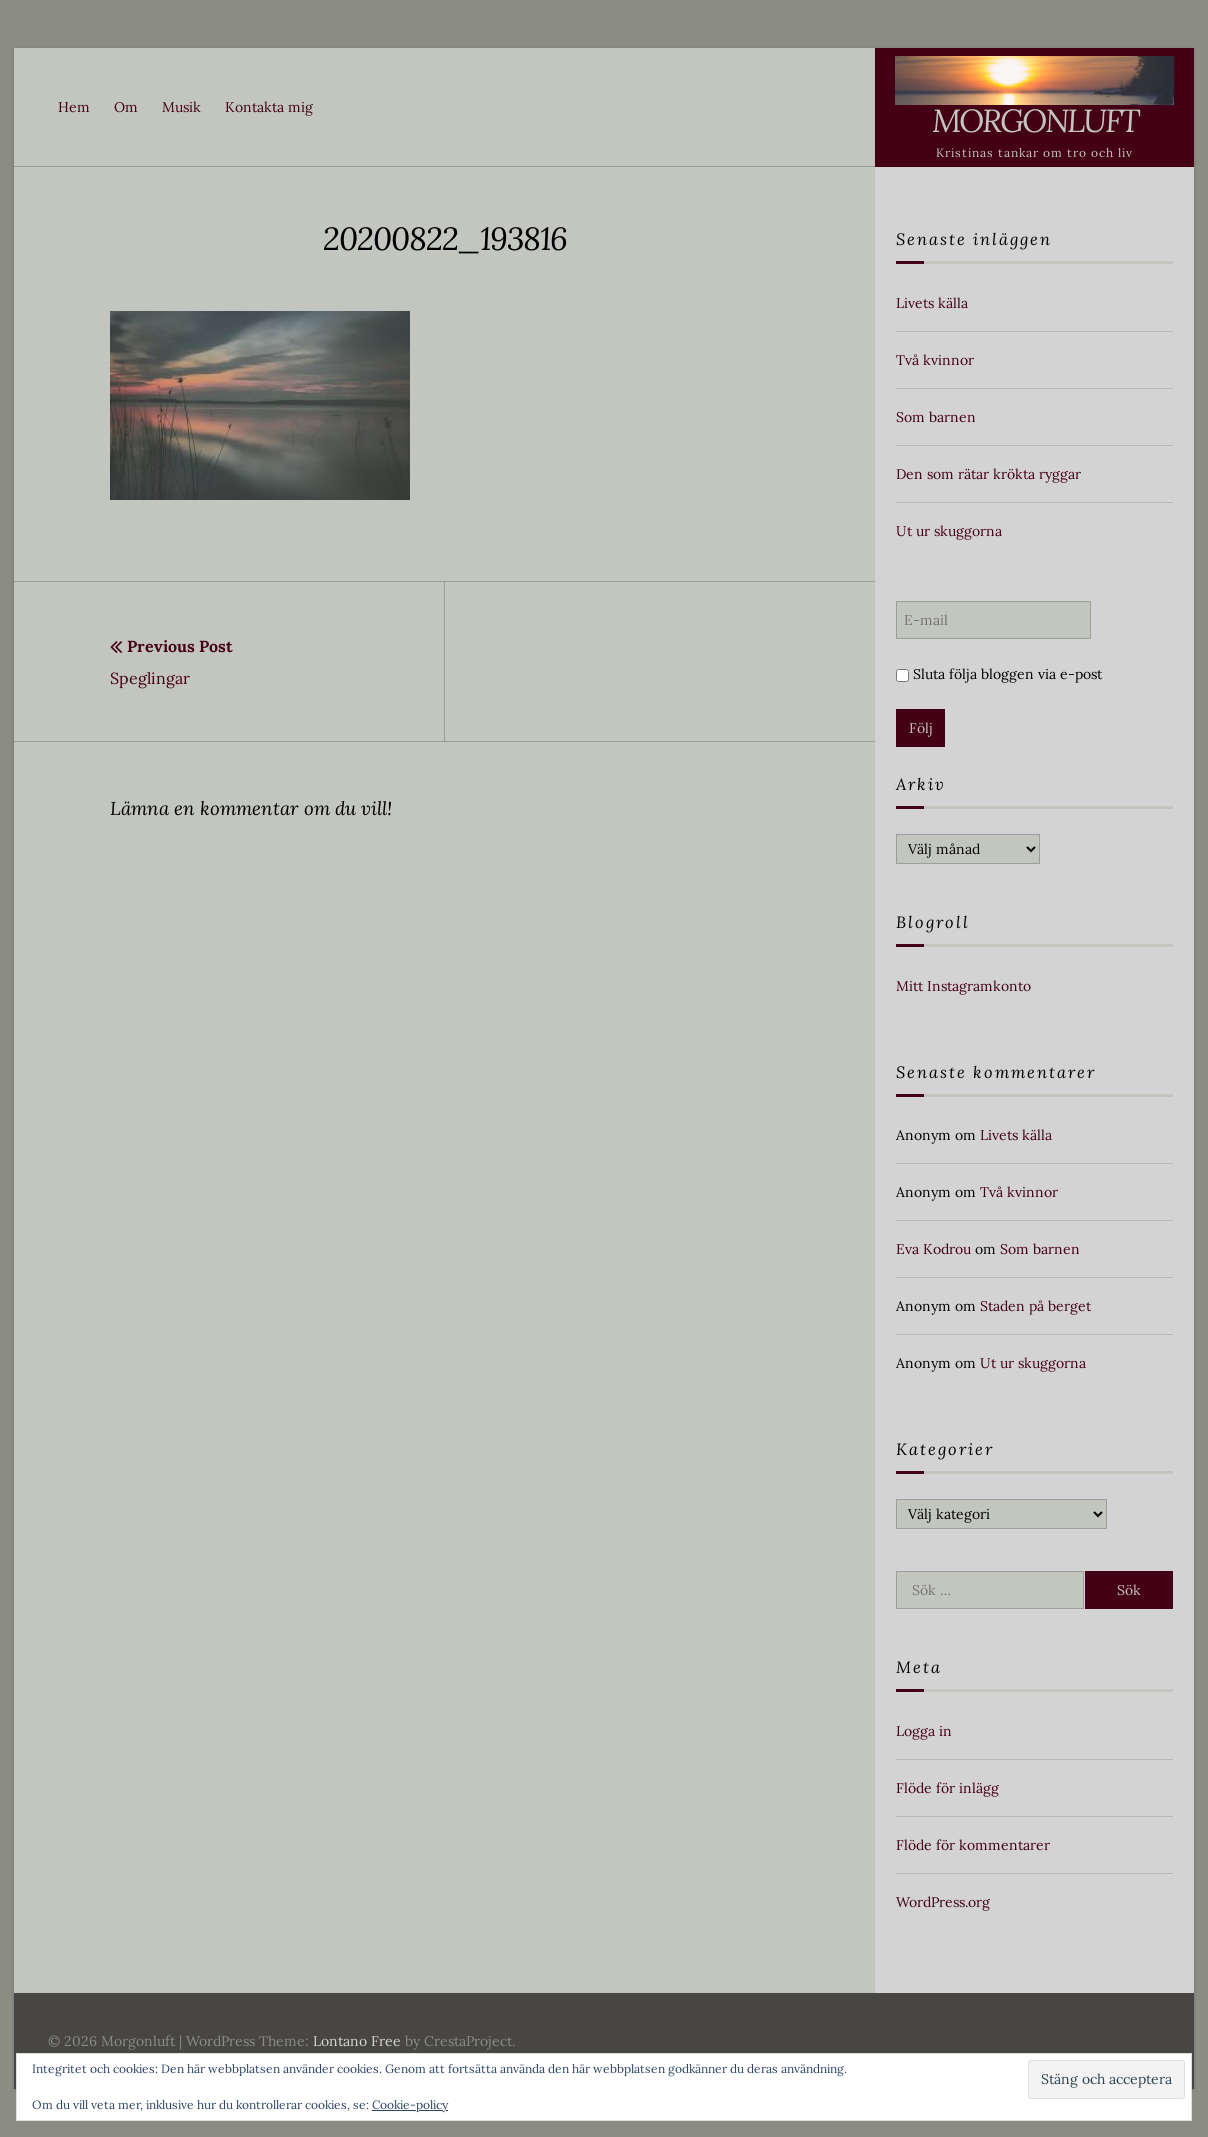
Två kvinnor (935, 360)
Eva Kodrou (933, 1249)
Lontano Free (357, 2041)
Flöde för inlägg (947, 1788)
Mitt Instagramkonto (963, 986)
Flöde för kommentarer (973, 1845)
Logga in (924, 1731)
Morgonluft (1035, 120)
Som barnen (936, 417)
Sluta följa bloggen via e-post (999, 674)
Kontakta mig (269, 107)
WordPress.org (943, 1902)
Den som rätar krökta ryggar (988, 474)
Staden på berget (1035, 1306)
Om (126, 107)
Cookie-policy (410, 2104)
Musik (181, 107)
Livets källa (932, 303)
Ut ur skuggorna (949, 531)
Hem (74, 107)
